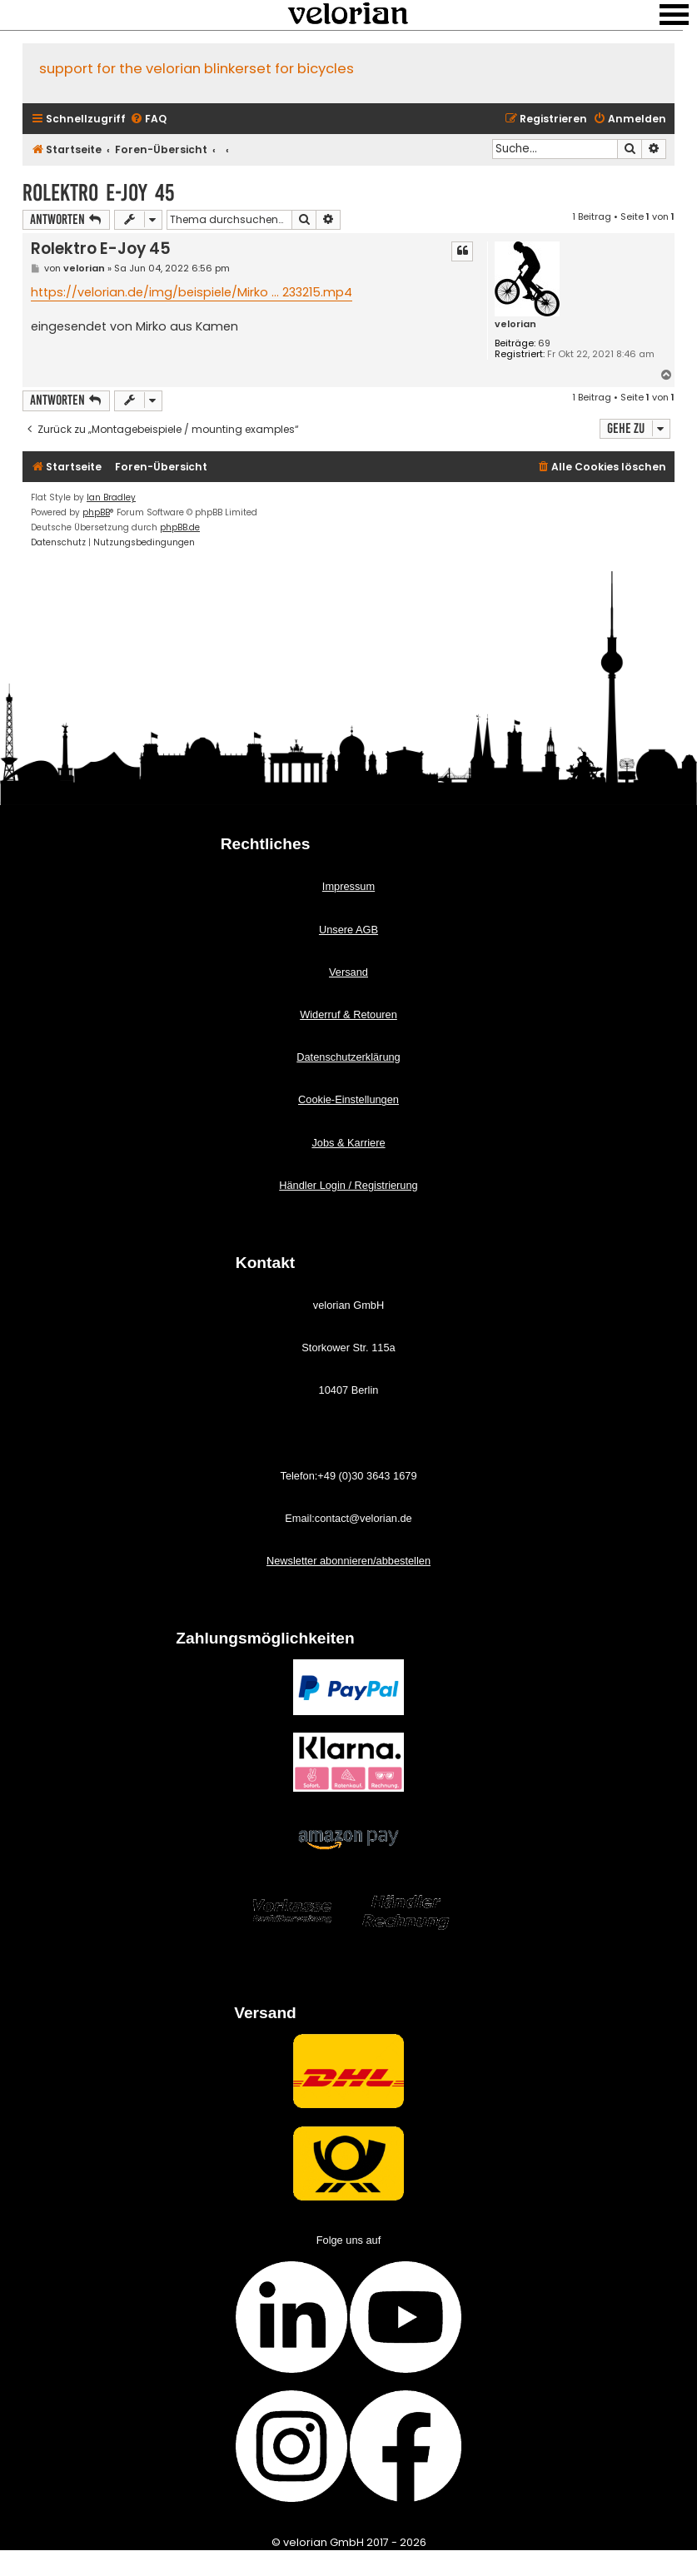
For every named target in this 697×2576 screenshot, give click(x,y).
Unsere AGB (348, 929)
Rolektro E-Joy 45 (98, 193)
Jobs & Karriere (348, 1142)
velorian (515, 324)
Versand (348, 972)
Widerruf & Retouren (348, 1014)
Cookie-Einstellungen (348, 1099)
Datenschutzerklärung (348, 1057)
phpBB (96, 512)
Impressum (348, 886)
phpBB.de (180, 527)
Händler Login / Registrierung (348, 1185)
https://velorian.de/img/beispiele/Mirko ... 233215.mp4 (191, 292)
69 (544, 343)
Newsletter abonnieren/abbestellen (348, 1560)
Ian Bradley (111, 497)
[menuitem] (148, 119)
